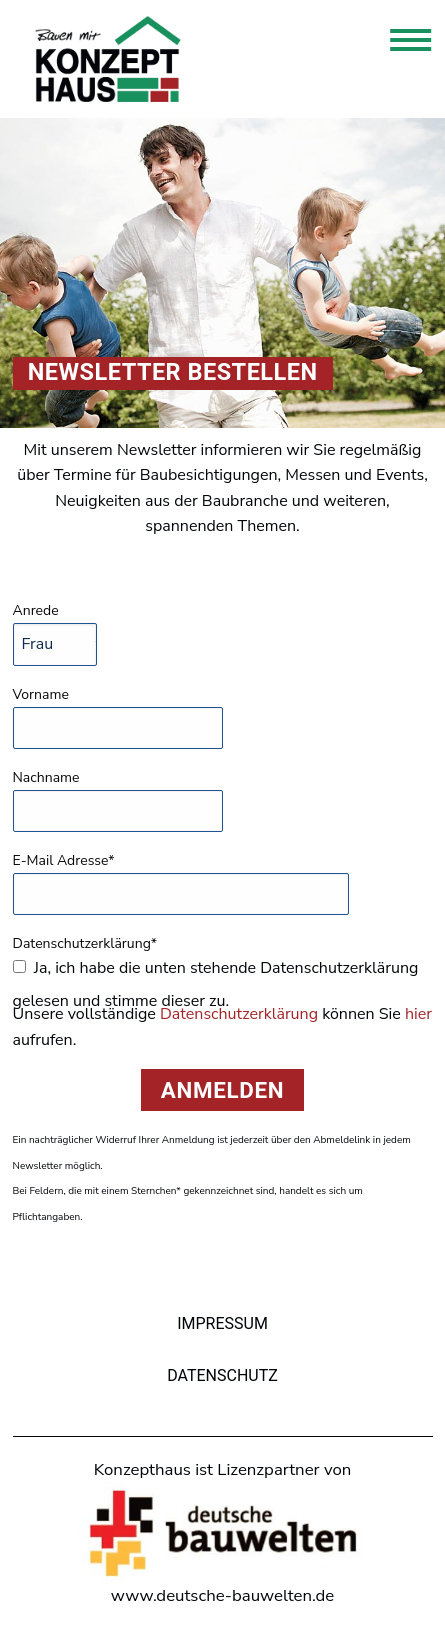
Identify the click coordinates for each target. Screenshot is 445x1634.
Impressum (222, 1323)
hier (418, 1014)
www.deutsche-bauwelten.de (222, 1595)
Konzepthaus (108, 59)
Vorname (41, 694)
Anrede (36, 610)
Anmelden (222, 1090)
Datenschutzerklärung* (85, 943)
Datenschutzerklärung (239, 1014)
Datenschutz (222, 1375)
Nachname (46, 777)
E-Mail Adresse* (64, 860)
